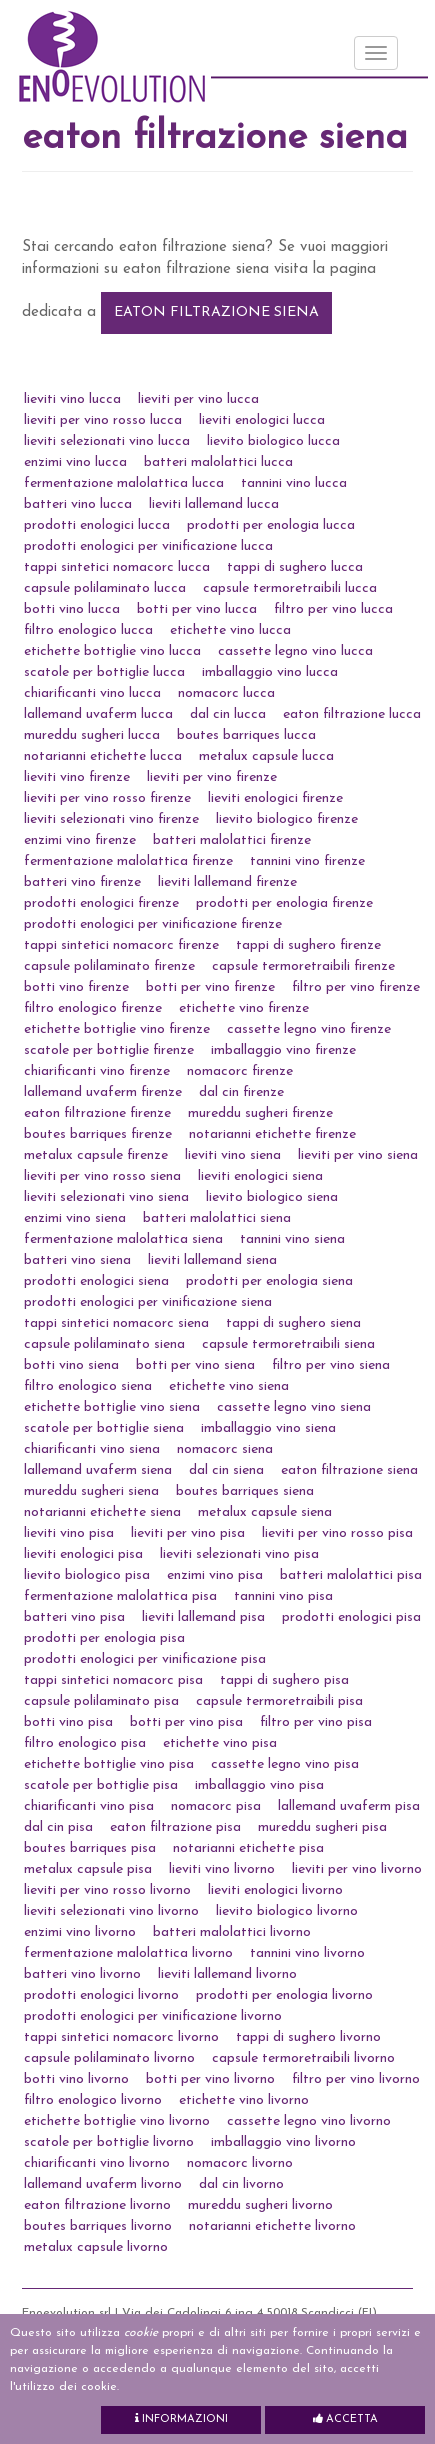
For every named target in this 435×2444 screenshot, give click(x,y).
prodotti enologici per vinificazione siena (148, 1302)
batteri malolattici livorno (232, 1932)
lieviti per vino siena (358, 1155)
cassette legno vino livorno (309, 2121)
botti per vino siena (195, 1365)
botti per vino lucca (197, 609)
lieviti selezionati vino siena (106, 1197)
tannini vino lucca (294, 483)
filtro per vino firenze (356, 987)
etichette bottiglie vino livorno (117, 2121)
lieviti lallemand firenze (227, 882)
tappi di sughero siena (293, 1323)
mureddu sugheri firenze (260, 1113)
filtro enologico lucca (88, 630)
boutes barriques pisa (90, 1848)
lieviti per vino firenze (212, 777)
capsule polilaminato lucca (105, 588)
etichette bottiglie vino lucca (112, 651)
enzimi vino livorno (80, 1932)
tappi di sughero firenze (308, 945)
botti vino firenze (76, 987)
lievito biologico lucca (273, 441)
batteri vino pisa (74, 1617)
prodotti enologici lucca (97, 525)
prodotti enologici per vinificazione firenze (153, 924)
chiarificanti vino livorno (97, 2163)
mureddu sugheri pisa (322, 1827)
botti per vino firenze (210, 987)
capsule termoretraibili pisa (279, 1701)
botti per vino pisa (186, 1722)
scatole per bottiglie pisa (101, 1785)
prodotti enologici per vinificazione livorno (153, 2016)
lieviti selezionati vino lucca (107, 441)
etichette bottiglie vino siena (112, 1407)
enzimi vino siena (75, 1218)
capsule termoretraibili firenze (303, 966)
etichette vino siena (229, 1386)
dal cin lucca (228, 714)
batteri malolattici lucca (218, 462)
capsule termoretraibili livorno (303, 2058)
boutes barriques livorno (98, 2226)
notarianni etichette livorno (272, 2226)
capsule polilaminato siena (104, 1344)
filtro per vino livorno (356, 2079)
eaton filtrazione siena (216, 312)
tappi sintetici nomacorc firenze (121, 945)
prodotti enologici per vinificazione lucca (148, 546)
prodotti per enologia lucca (271, 525)
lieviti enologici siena (260, 1176)
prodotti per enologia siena (269, 1281)
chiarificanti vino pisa (89, 1806)
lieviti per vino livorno (357, 1869)
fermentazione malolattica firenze (128, 861)
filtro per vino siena (331, 1365)
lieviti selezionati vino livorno (111, 1911)
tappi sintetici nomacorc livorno (121, 2037)
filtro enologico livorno (93, 2100)
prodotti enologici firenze (101, 903)
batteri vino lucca (78, 504)
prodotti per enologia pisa (104, 1638)
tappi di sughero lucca (295, 567)
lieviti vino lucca (72, 399)
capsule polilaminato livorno (109, 2058)
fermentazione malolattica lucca (124, 483)
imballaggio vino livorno (283, 2142)
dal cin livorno (241, 2184)
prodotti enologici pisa (351, 1617)
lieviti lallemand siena (212, 1260)
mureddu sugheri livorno (260, 2205)
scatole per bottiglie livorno (109, 2142)
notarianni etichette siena (102, 1512)
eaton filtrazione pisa (175, 1827)
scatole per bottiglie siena (104, 1428)
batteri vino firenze (82, 882)
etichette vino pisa (220, 1743)
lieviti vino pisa (69, 1533)
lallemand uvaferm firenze (103, 1092)
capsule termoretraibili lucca (290, 588)
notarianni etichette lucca (103, 756)
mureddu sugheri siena (91, 1491)
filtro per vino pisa (316, 1722)
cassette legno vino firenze (309, 1029)
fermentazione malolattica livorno (128, 1953)
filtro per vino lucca (333, 609)
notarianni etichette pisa (248, 1848)
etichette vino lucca (230, 630)
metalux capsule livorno (96, 2247)
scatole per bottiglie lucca (104, 672)
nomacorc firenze (240, 1071)
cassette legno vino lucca (295, 651)
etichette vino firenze (244, 1008)
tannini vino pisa (283, 1596)
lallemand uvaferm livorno (103, 2184)
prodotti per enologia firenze (284, 903)
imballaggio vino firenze (283, 1050)
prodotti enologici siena (96, 1281)
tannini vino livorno (307, 1953)
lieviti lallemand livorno (227, 1974)
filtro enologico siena (88, 1386)
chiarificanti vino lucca (92, 693)
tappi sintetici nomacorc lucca (117, 567)
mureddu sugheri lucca (92, 735)
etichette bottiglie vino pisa (109, 1764)
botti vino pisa (68, 1722)
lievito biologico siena (272, 1197)
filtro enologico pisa (85, 1743)
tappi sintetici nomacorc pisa (113, 1680)
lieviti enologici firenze (275, 798)
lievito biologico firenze (287, 819)
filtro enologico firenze (93, 1008)
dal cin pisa (58, 1827)
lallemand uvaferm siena (98, 1470)
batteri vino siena (77, 1260)
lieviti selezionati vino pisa (239, 1554)
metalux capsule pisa (88, 1869)
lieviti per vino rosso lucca (103, 420)
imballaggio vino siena (268, 1428)
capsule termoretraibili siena (288, 1344)
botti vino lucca (72, 609)
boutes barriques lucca (246, 735)
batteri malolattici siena (217, 1218)
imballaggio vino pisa (259, 1785)
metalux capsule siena (265, 1512)
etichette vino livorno (244, 2100)
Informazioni (181, 2419)
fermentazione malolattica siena (123, 1239)
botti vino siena (71, 1365)
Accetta (345, 2419)
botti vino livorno (76, 2079)
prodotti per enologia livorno (284, 1995)
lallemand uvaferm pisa (349, 1806)
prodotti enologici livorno (101, 1995)
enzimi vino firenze (80, 840)
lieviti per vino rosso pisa (337, 1533)
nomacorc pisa (216, 1806)
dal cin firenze (241, 1092)
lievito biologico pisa (87, 1575)
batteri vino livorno (82, 1974)
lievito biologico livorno (287, 1911)
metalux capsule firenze (96, 1155)
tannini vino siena (292, 1239)
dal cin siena (226, 1470)
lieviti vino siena (233, 1155)
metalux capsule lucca (266, 756)
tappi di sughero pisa (284, 1680)
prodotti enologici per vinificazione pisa (145, 1659)
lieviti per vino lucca (198, 399)
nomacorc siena (225, 1449)
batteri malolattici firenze (232, 840)
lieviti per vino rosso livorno (107, 1890)
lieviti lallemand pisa (203, 1617)
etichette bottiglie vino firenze (117, 1029)
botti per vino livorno (210, 2079)
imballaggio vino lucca (270, 672)
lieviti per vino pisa (188, 1533)
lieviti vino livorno (222, 1869)
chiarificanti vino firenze (97, 1071)
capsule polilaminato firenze (109, 966)
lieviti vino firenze (77, 777)
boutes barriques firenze (98, 1134)
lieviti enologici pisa (83, 1554)
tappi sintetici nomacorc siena (116, 1323)
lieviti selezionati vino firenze (111, 819)
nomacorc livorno (240, 2163)
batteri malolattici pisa (351, 1575)
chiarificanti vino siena (92, 1449)
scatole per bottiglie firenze (109, 1050)
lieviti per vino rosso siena (102, 1176)
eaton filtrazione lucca (352, 714)
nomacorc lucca (226, 693)
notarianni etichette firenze (272, 1134)
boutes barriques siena (245, 1491)
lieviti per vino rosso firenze (107, 798)
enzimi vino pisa (215, 1575)
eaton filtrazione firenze (97, 1113)
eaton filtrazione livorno (97, 2205)
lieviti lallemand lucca (214, 504)
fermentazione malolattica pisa (120, 1596)
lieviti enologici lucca (262, 420)
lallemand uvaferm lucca (98, 714)
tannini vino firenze (307, 861)
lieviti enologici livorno (275, 1890)
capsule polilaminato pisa (101, 1701)
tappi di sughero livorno (308, 2037)
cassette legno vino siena (294, 1407)
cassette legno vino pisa (285, 1764)
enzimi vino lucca (75, 462)
